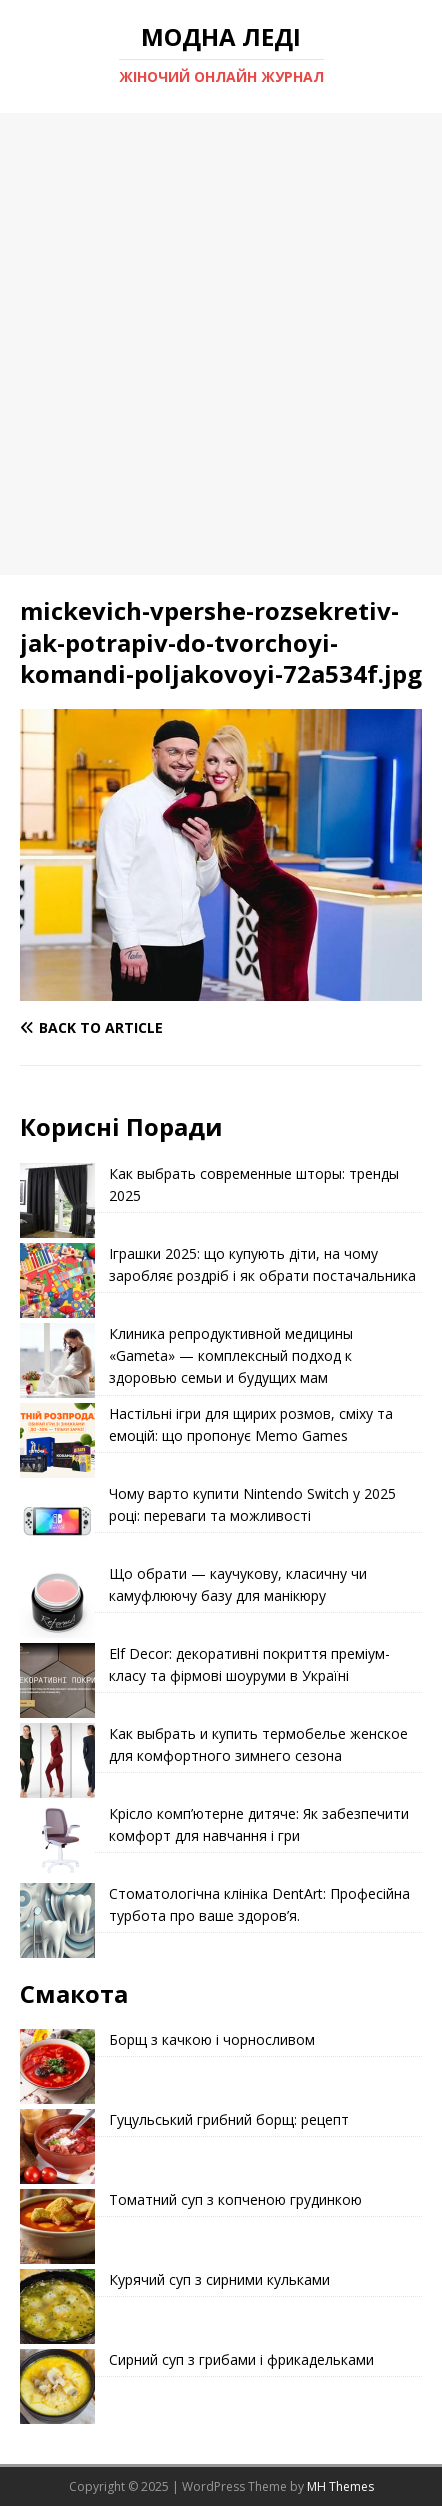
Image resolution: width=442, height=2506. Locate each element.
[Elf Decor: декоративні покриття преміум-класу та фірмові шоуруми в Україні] (57, 1680)
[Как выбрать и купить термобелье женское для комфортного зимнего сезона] (57, 1760)
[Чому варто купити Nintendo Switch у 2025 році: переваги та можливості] (57, 1520)
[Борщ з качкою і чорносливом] (57, 2066)
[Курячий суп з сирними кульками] (57, 2306)
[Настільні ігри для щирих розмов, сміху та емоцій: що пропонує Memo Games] (57, 1440)
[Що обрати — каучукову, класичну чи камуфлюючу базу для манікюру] (57, 1600)
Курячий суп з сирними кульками (219, 2279)
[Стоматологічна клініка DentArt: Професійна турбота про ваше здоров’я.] (57, 1920)
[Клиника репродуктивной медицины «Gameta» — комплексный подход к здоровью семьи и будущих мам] (57, 1360)
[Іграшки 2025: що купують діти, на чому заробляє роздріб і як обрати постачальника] (57, 1280)
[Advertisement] (221, 344)
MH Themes (340, 2486)
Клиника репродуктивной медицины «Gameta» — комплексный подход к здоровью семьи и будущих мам (231, 1356)
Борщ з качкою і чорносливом (212, 2039)
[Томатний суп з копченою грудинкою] (57, 2226)
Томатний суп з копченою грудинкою (235, 2199)
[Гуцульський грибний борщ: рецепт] (57, 2146)
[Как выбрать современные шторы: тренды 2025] (57, 1200)
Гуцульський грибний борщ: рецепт (229, 2119)
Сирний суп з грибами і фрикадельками (241, 2359)
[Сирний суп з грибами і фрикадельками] (57, 2386)
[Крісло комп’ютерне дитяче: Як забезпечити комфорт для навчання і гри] (57, 1840)
